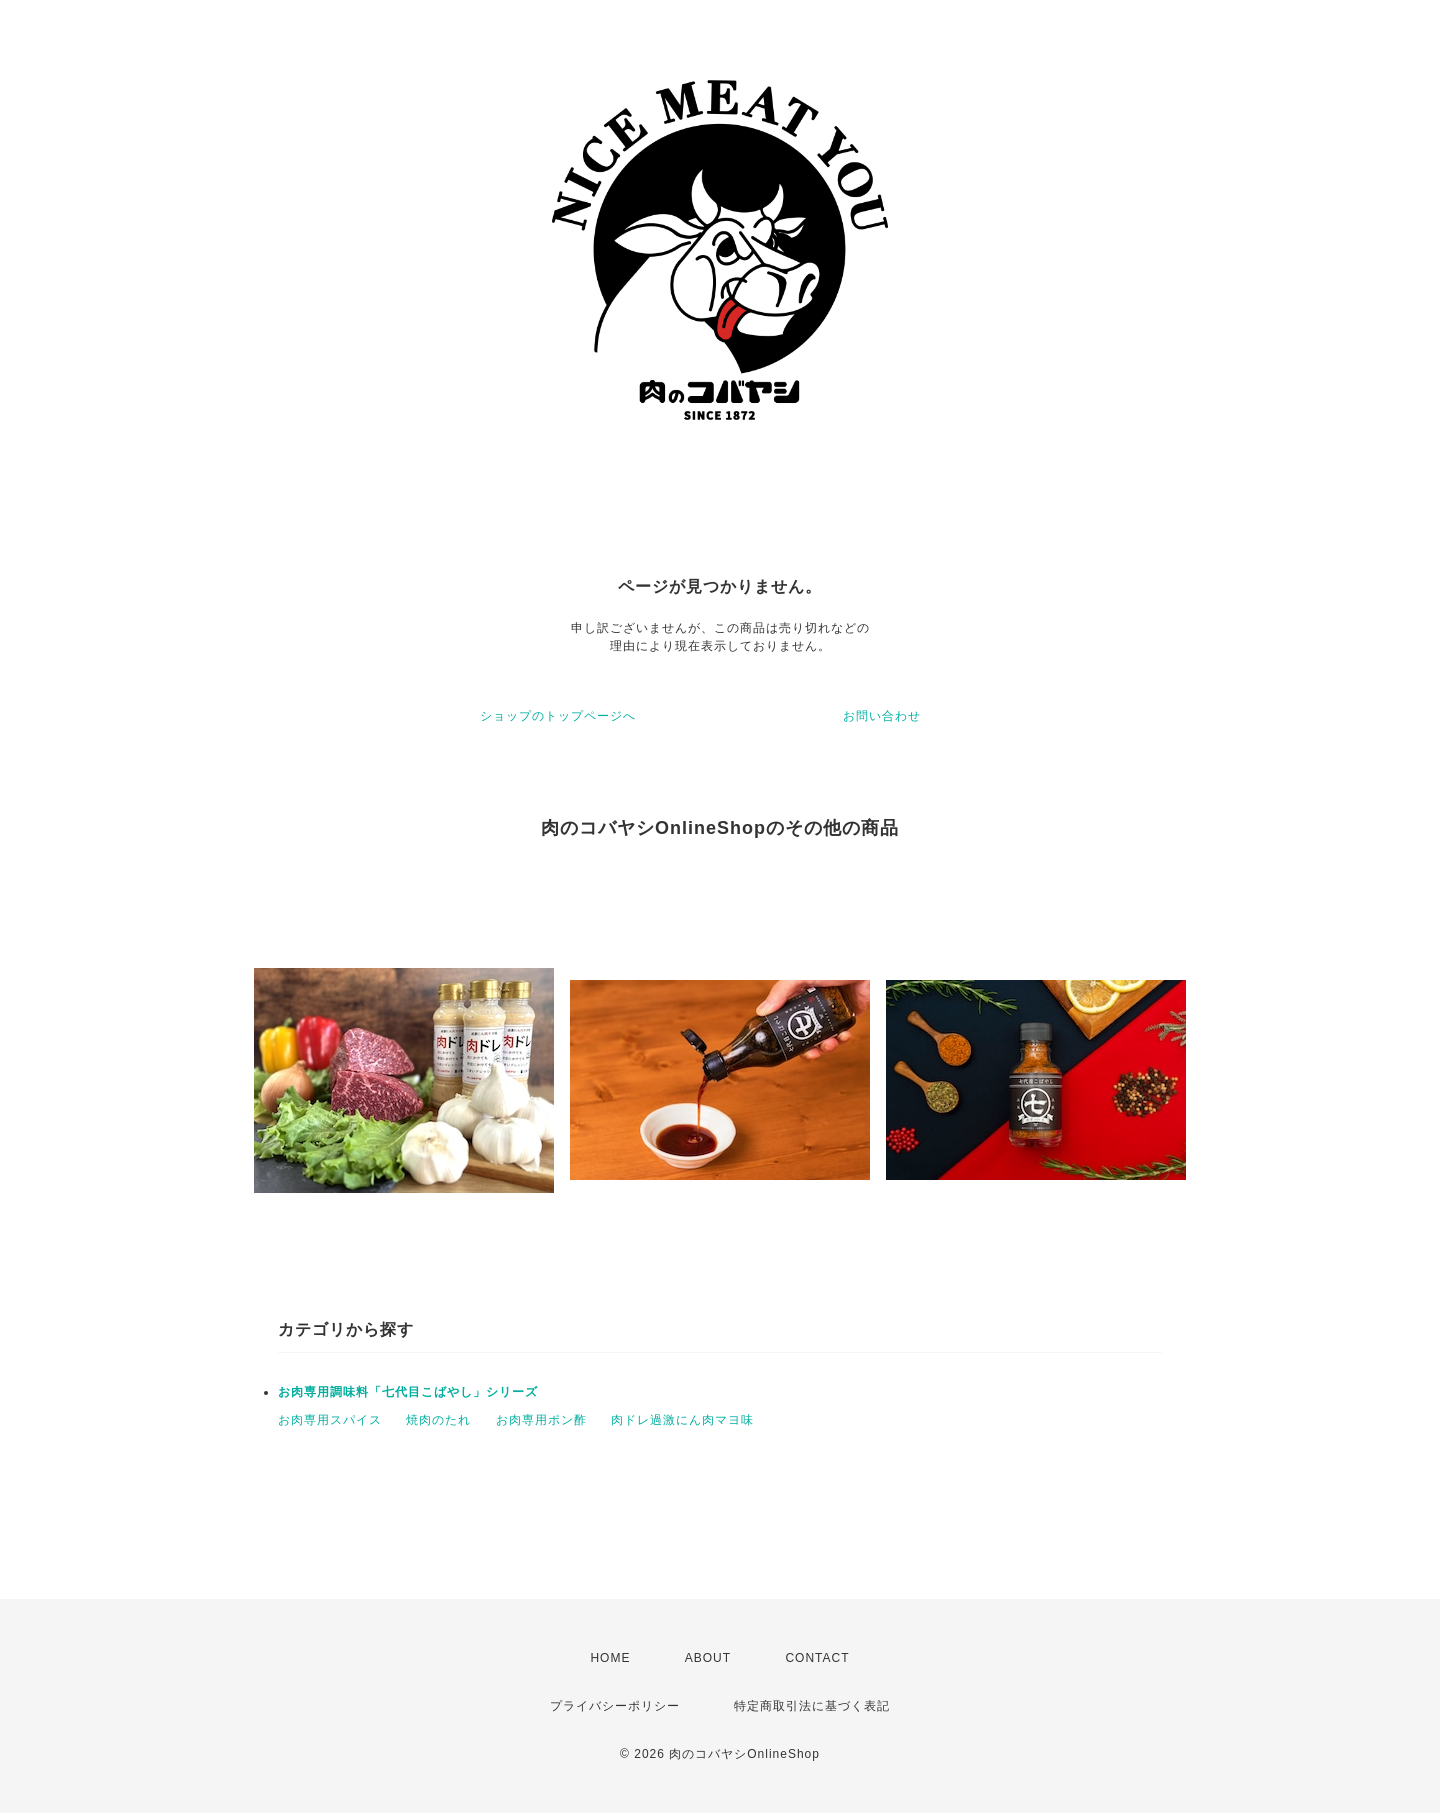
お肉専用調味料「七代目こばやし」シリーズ (408, 1392)
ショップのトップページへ (558, 716)
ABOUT (708, 1658)
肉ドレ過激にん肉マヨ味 (682, 1420)
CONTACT (817, 1658)
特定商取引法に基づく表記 (812, 1706)
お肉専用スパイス (330, 1420)
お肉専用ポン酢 (541, 1420)
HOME (610, 1658)
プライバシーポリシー (615, 1706)
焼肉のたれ (438, 1420)
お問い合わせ (882, 716)
